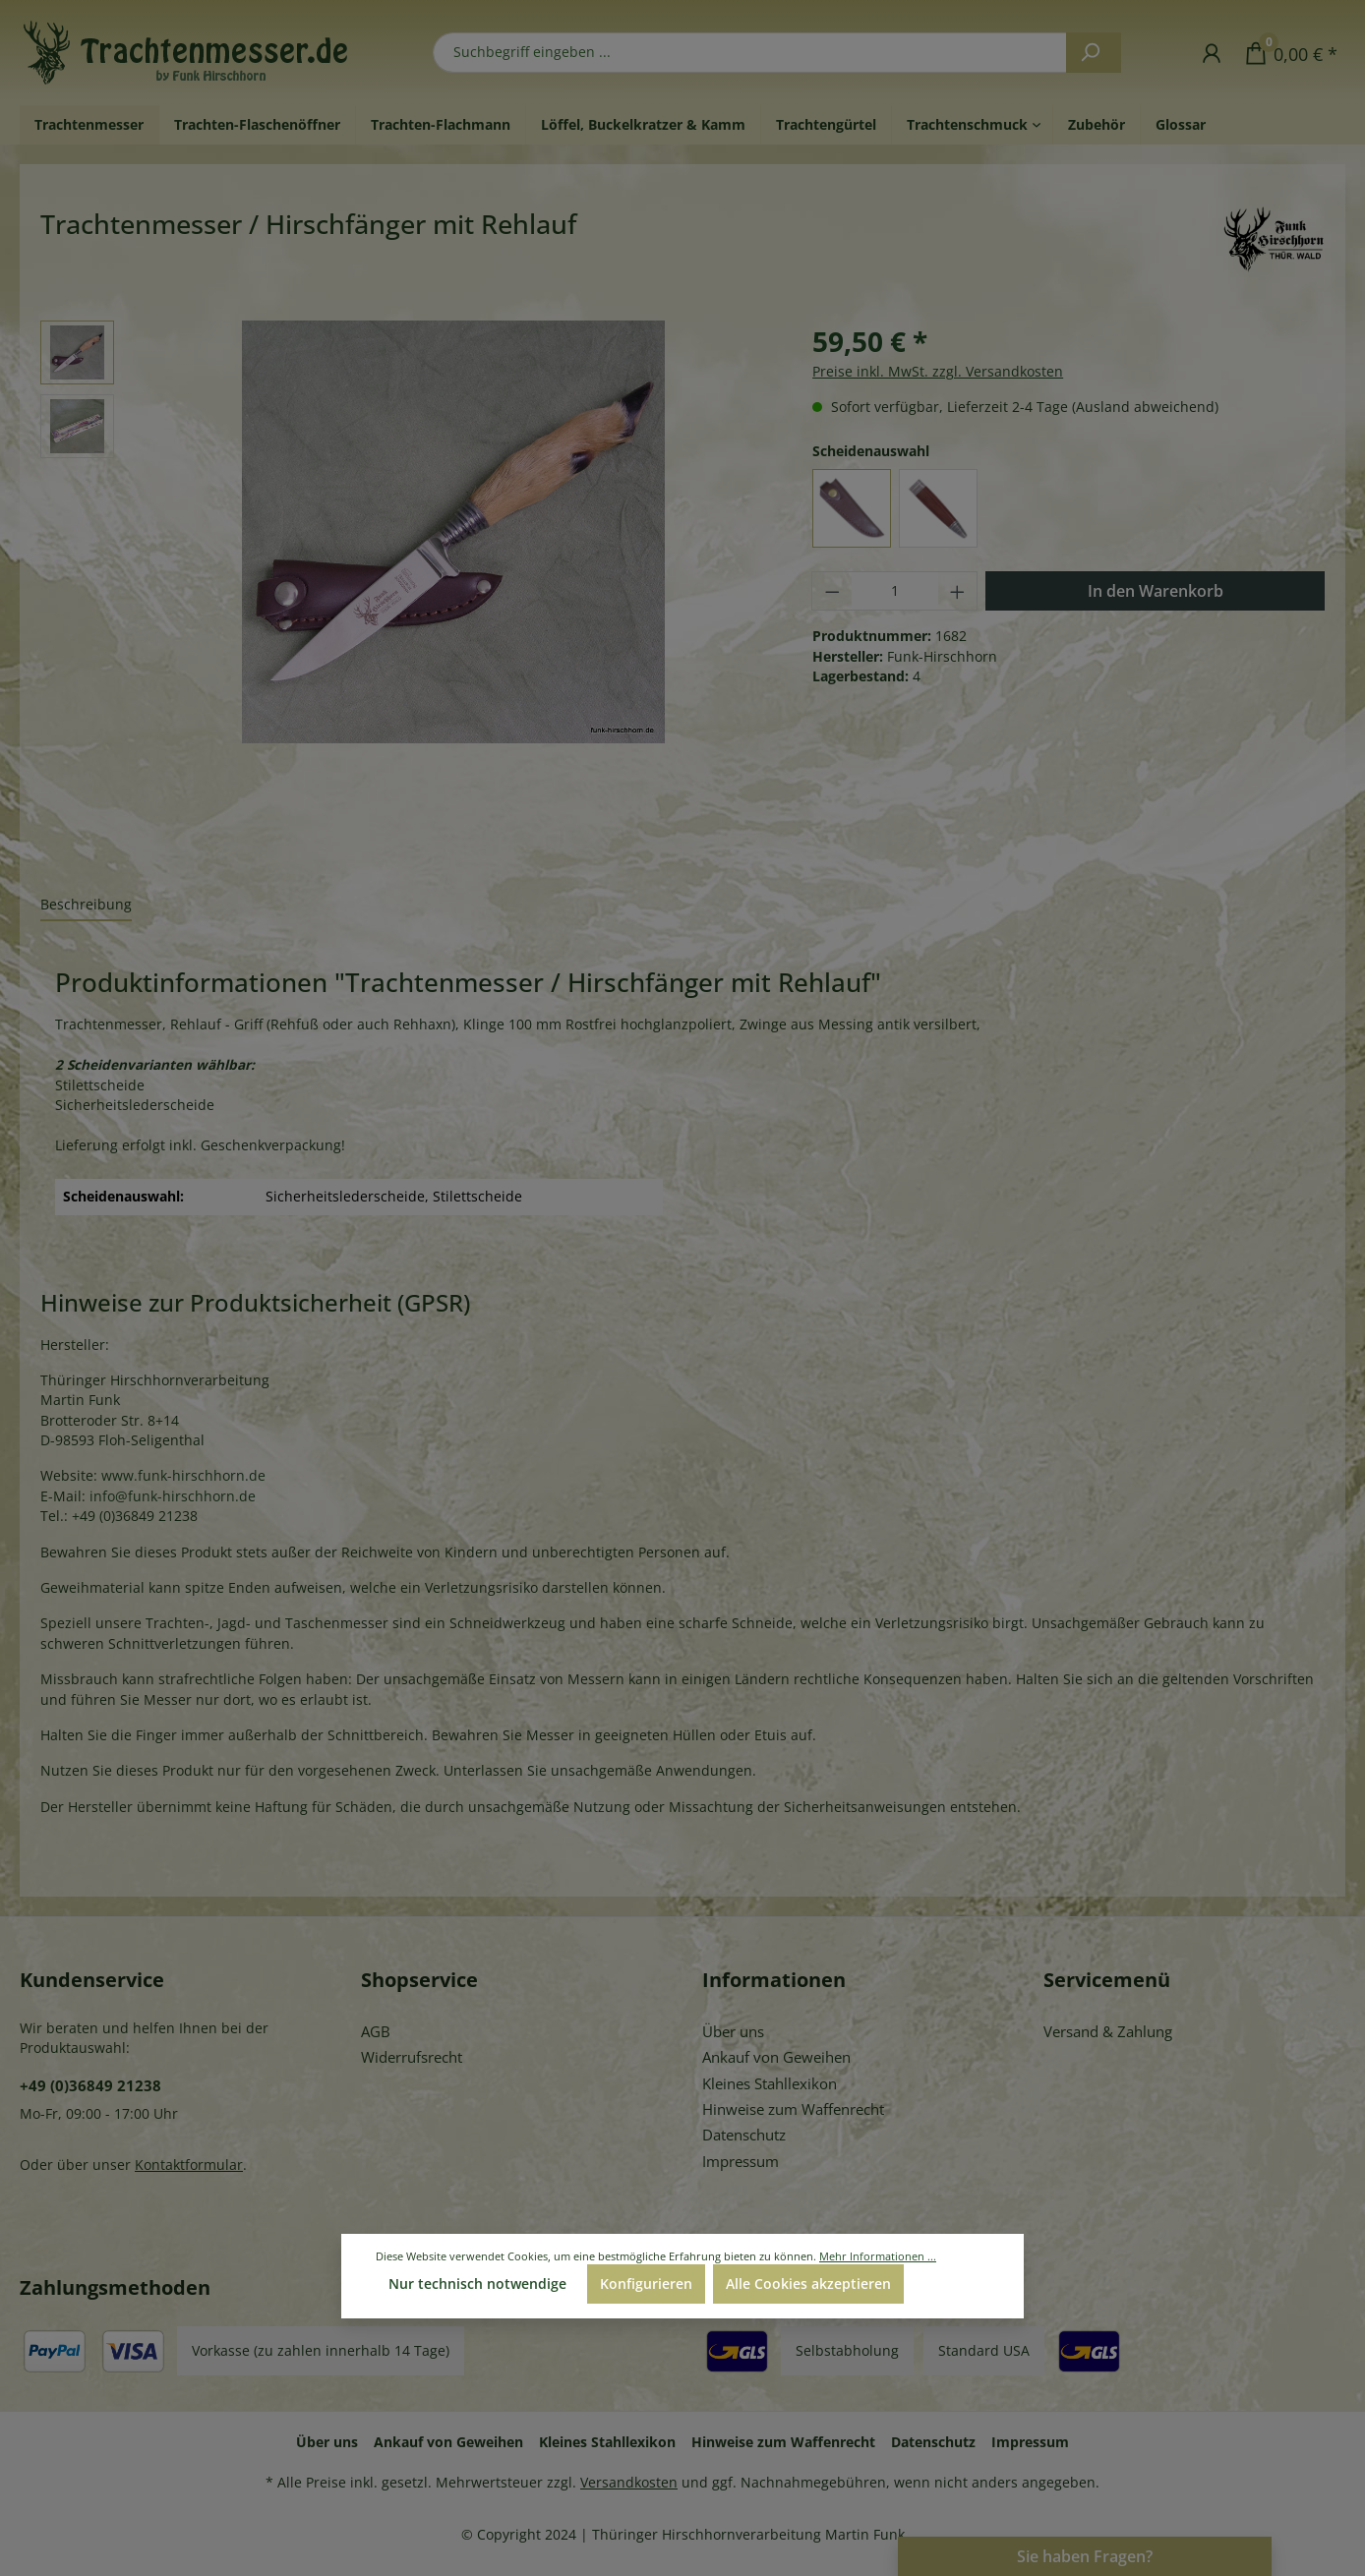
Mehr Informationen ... (877, 2256)
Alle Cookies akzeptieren (808, 2283)
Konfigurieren (646, 2283)
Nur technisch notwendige (477, 2283)
